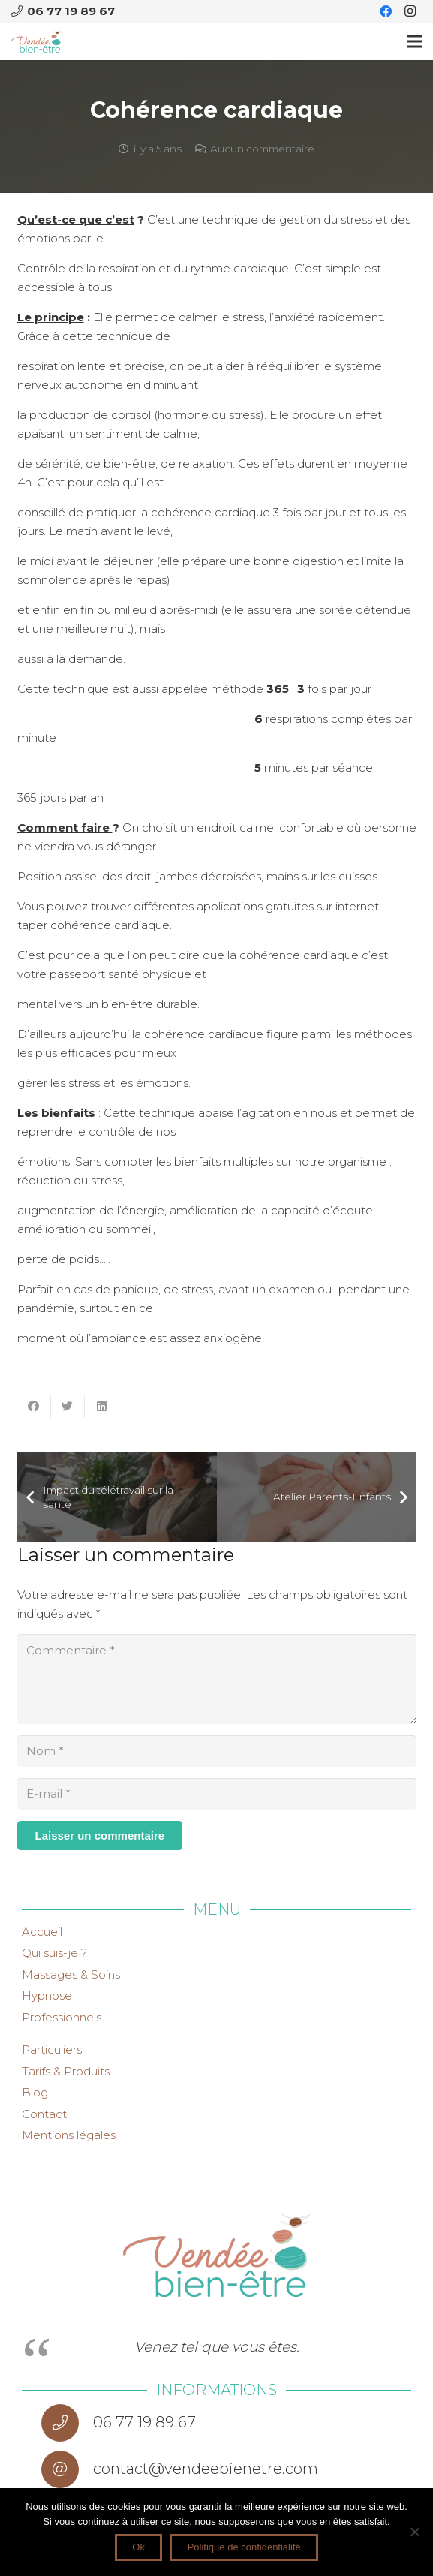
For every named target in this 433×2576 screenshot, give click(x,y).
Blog (35, 2092)
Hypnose (47, 1995)
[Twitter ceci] (68, 1406)
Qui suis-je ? (54, 1953)
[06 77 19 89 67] (67, 2423)
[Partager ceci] (34, 1406)
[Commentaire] (216, 1679)
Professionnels (61, 2017)
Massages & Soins (71, 1974)
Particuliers (52, 2049)
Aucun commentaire (262, 149)
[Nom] (216, 1751)
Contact (44, 2114)
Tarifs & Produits (66, 2071)
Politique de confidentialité (244, 2547)
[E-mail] (216, 1794)
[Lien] (36, 41)
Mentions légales (69, 2135)
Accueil (42, 1931)
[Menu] (414, 41)
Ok (138, 2547)
